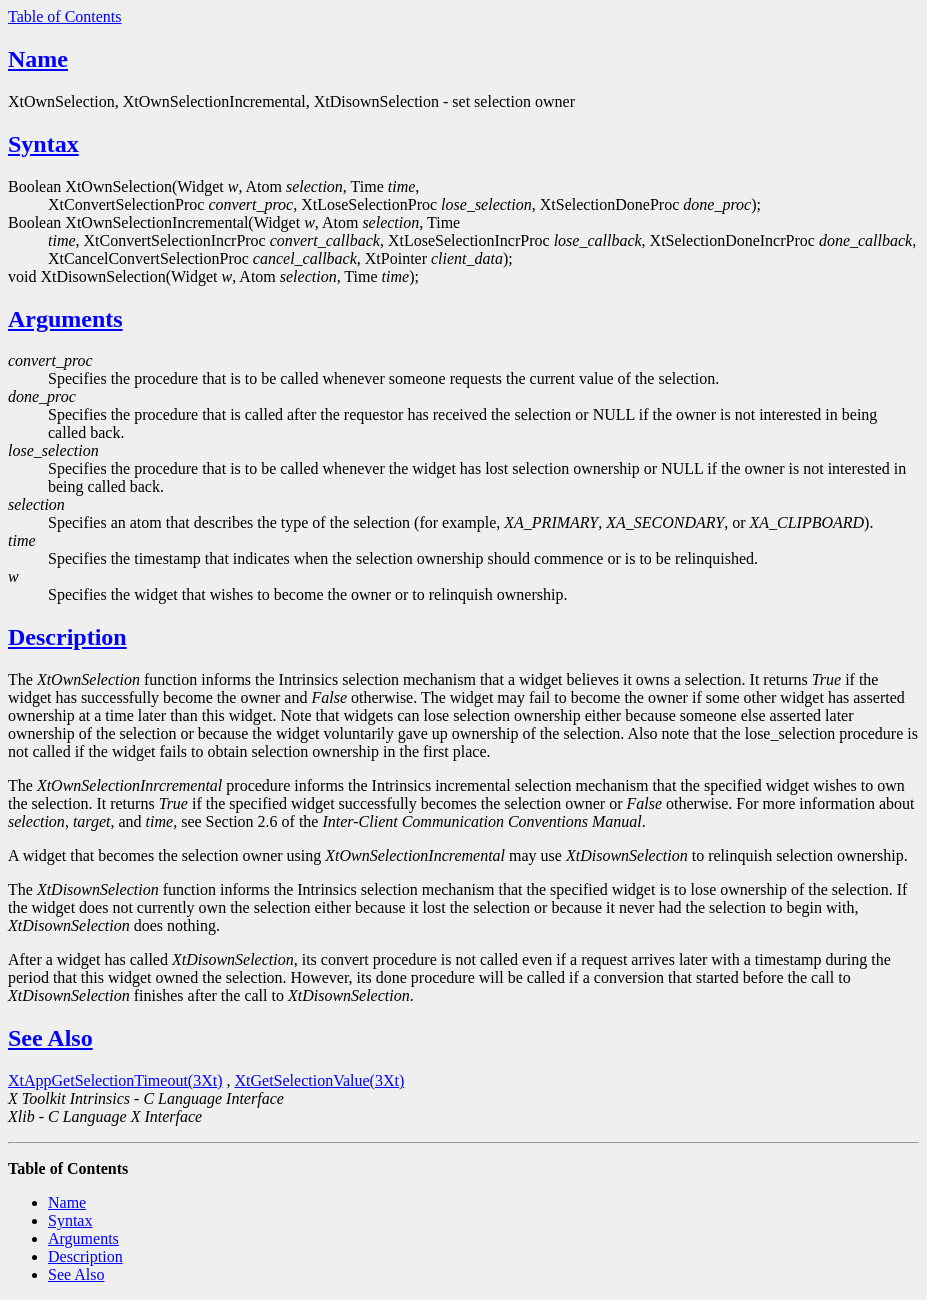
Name (38, 59)
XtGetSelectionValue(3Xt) (320, 1080)
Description (67, 637)
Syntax (43, 144)
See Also (50, 1038)
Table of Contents (65, 16)
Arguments (65, 319)
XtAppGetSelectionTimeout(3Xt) (115, 1080)
